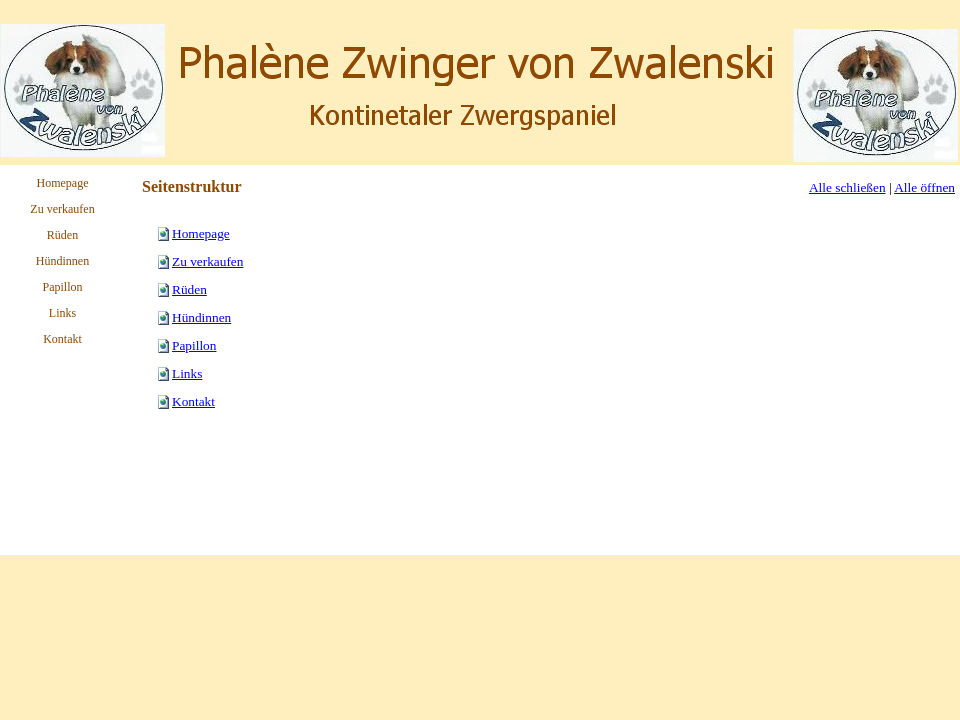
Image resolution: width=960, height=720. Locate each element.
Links (187, 373)
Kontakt (193, 401)
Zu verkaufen (207, 261)
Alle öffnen (924, 187)
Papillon (194, 345)
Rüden (189, 289)
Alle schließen (847, 187)
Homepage (201, 233)
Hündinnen (201, 317)
